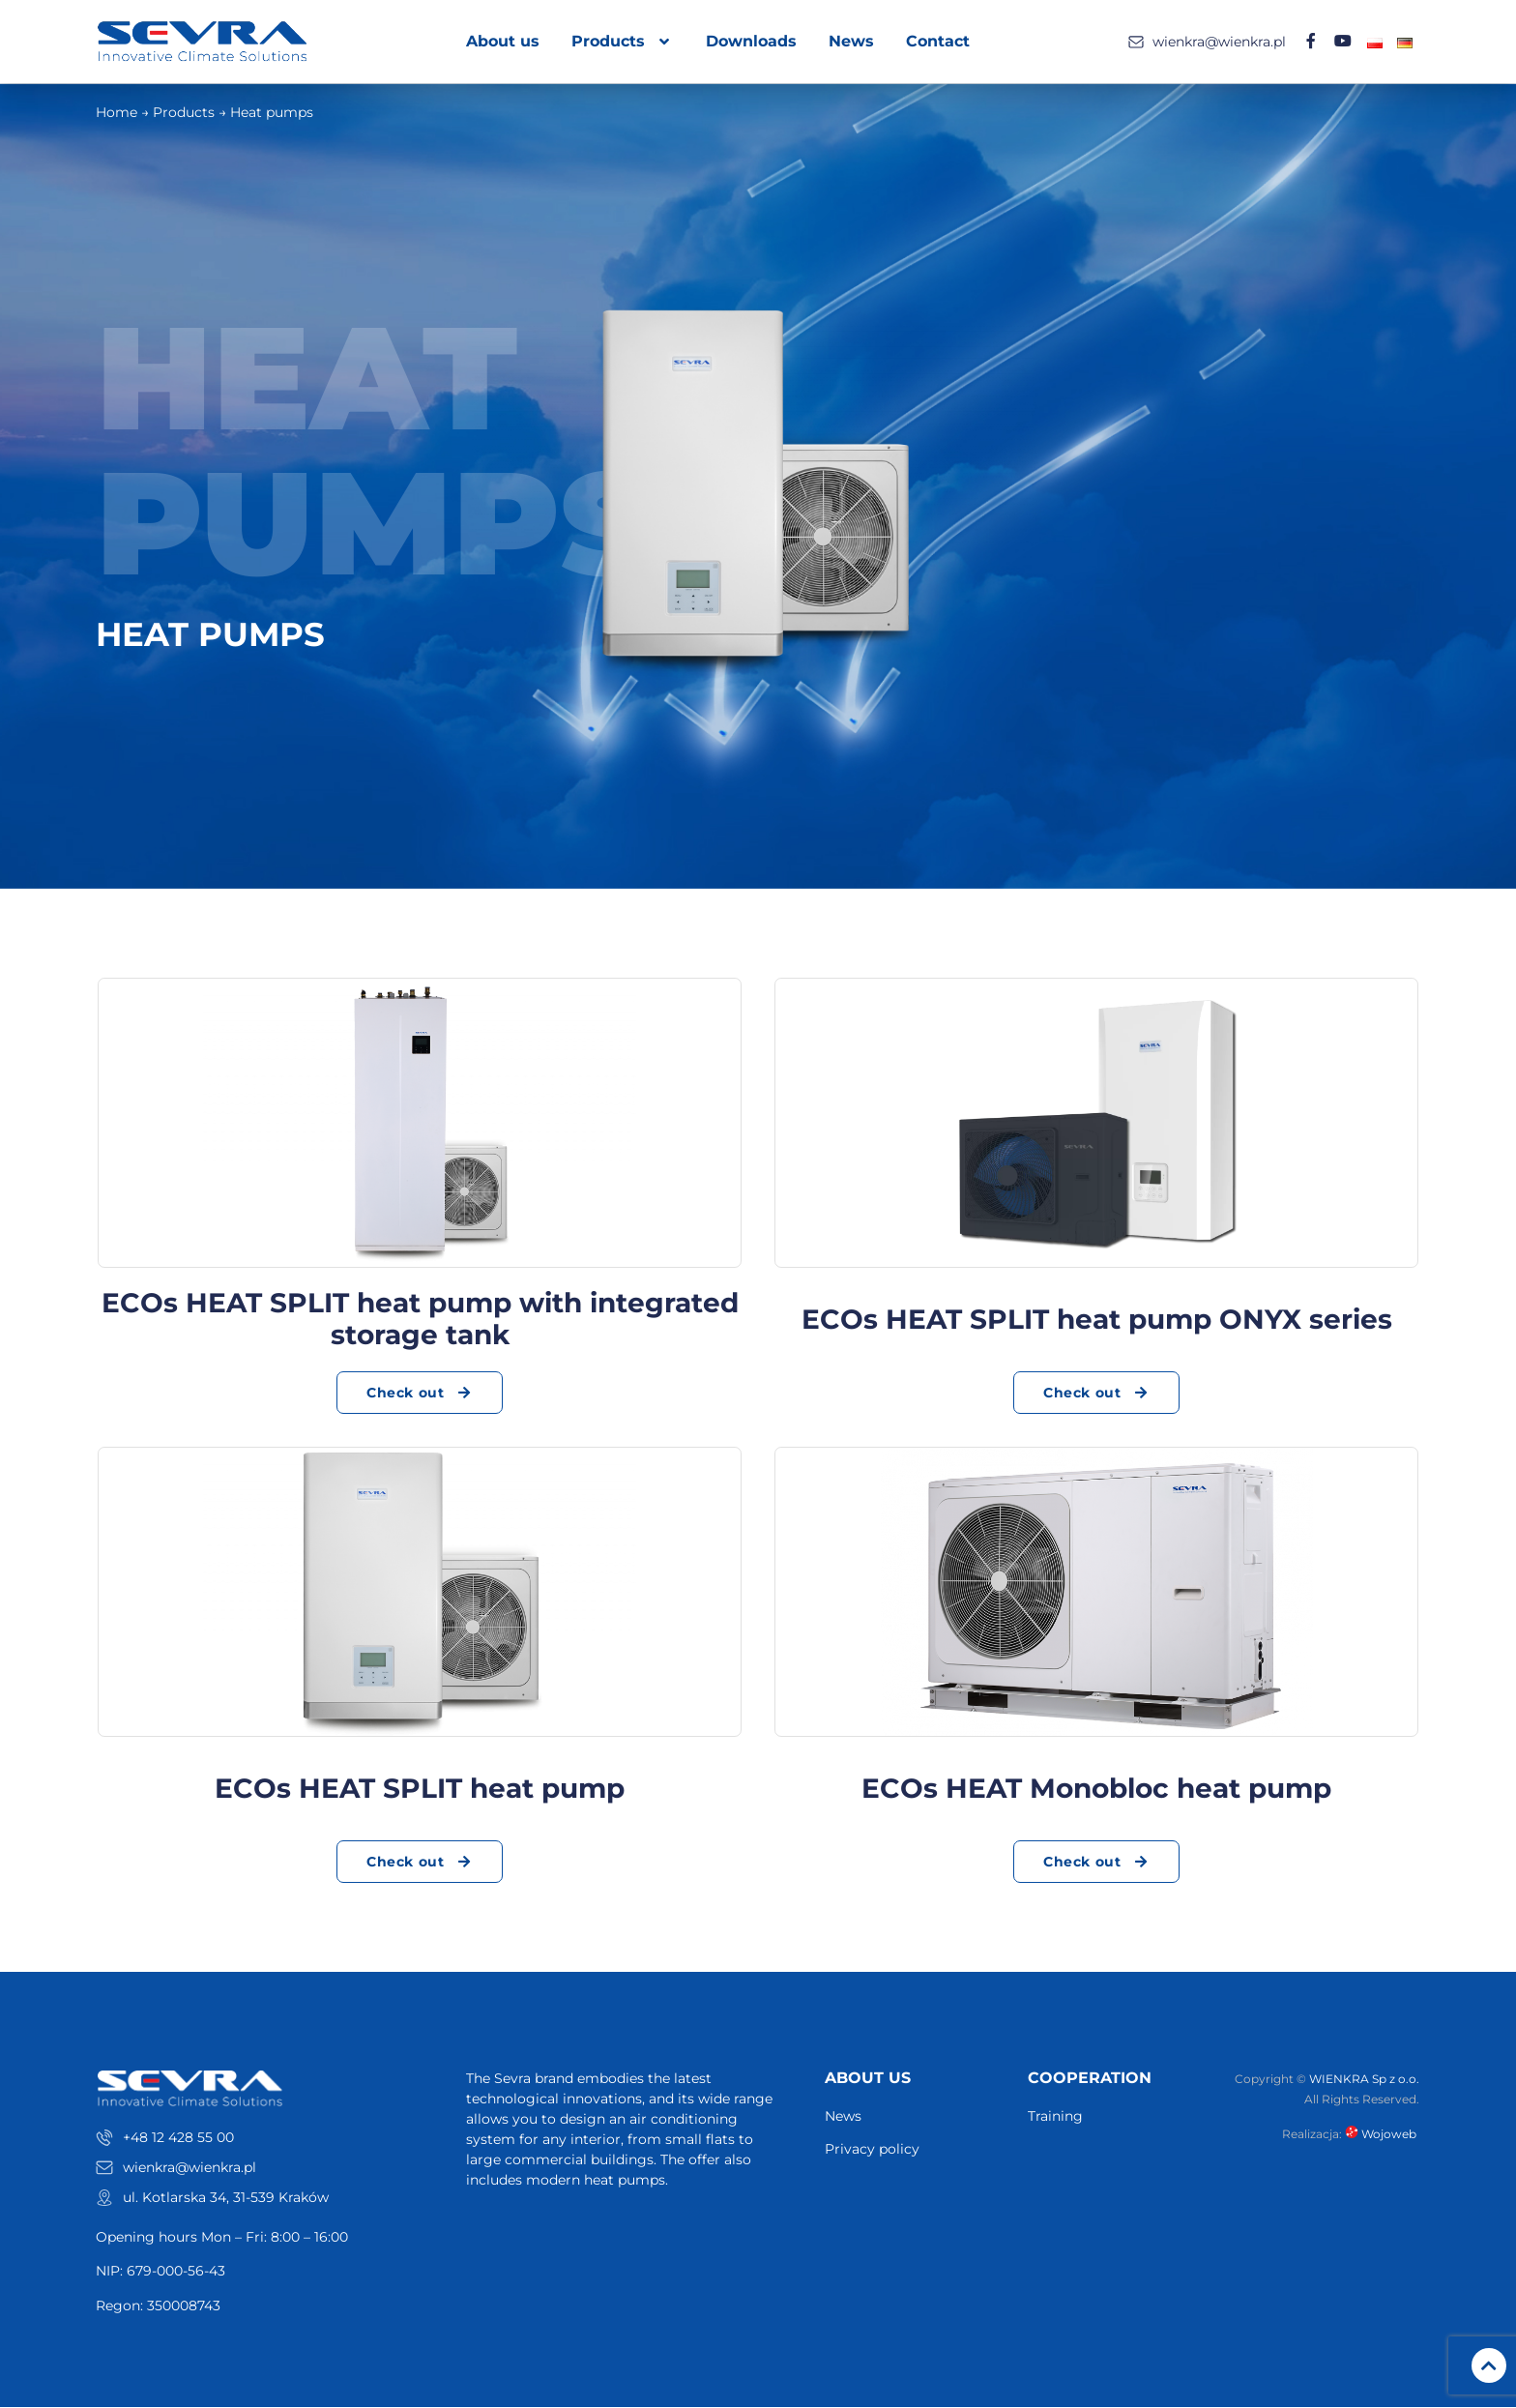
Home (116, 113)
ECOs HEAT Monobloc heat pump (1096, 1788)
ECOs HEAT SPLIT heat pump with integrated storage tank (420, 1319)
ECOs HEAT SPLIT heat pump (420, 1788)
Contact (939, 41)
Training (1055, 2117)
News (852, 41)
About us (503, 41)
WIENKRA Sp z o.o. (1364, 2079)
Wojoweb (1382, 2134)
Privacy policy (872, 2149)
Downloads (752, 41)
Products (623, 41)
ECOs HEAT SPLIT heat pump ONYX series (1097, 1319)
